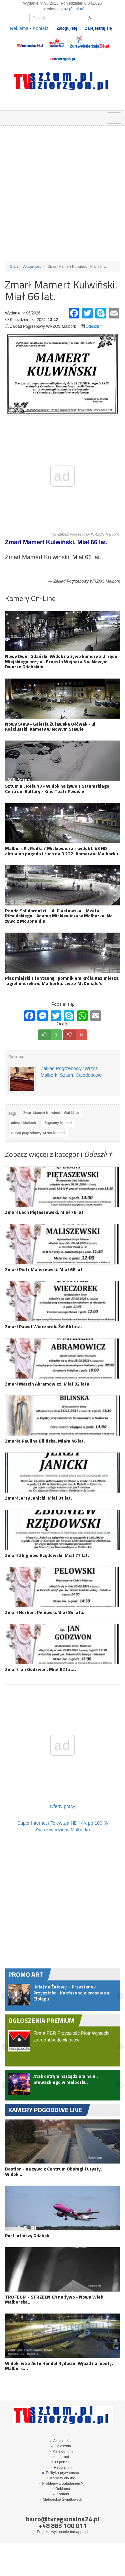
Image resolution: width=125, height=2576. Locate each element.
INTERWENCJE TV (69, 117)
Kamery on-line (60, 2478)
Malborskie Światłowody (61, 2499)
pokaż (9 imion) (70, 9)
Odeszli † (94, 326)
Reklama (19, 28)
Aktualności (32, 266)
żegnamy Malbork (59, 1123)
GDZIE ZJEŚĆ (39, 117)
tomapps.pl (79, 2532)
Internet (61, 2456)
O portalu (60, 2462)
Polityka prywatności (61, 2472)
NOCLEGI (54, 117)
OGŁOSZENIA (8, 117)
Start (14, 266)
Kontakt (40, 28)
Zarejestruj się (98, 28)
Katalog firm (61, 2451)
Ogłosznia (61, 2446)
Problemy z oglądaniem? (60, 2483)
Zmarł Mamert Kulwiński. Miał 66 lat (51, 1113)
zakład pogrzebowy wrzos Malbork (38, 1133)
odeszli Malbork (23, 1123)
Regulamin (61, 2467)
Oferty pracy (62, 1806)
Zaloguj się (67, 28)
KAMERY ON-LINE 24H (85, 117)
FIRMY (23, 117)
